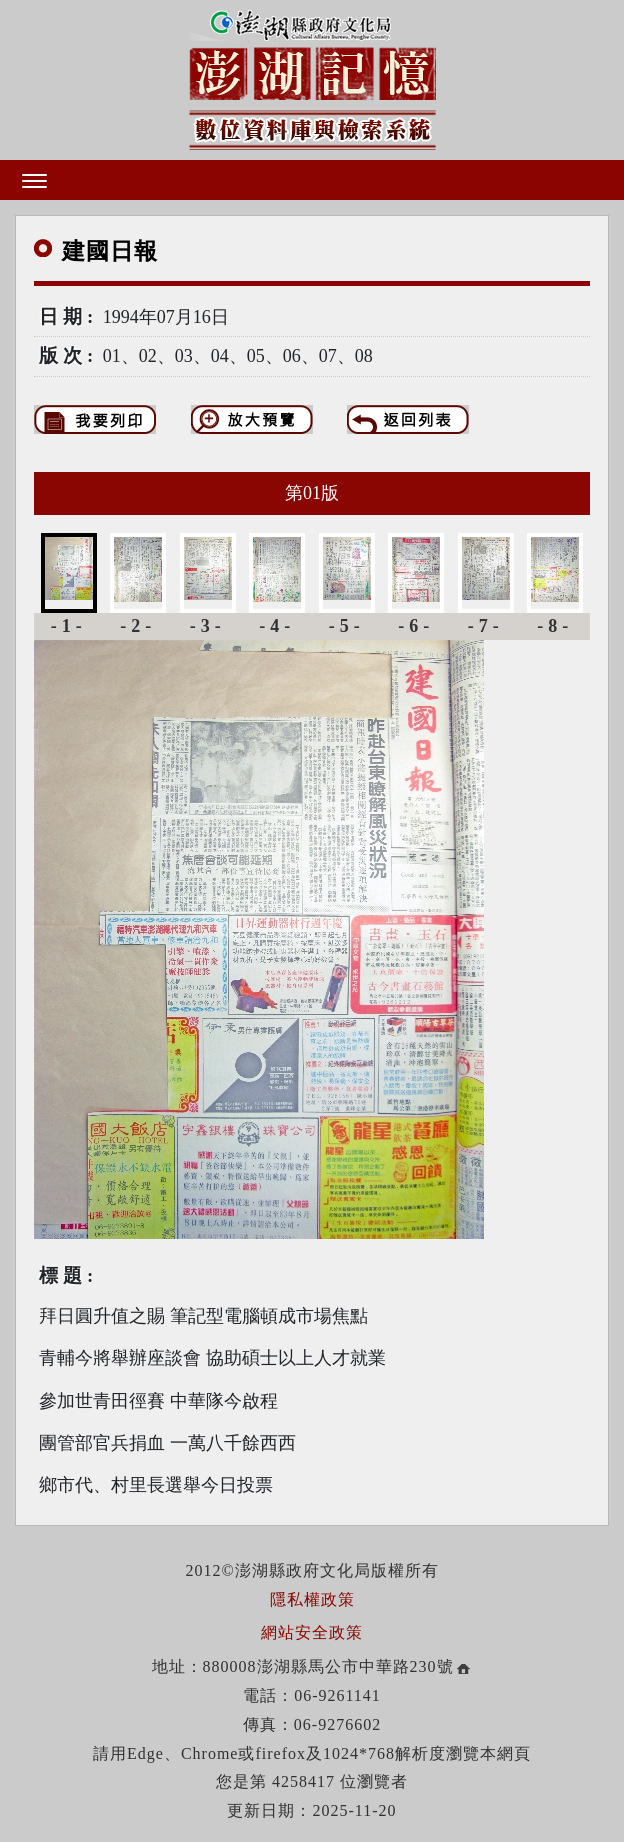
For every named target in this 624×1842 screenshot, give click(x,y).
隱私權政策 (312, 1599)
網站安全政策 (312, 1632)
